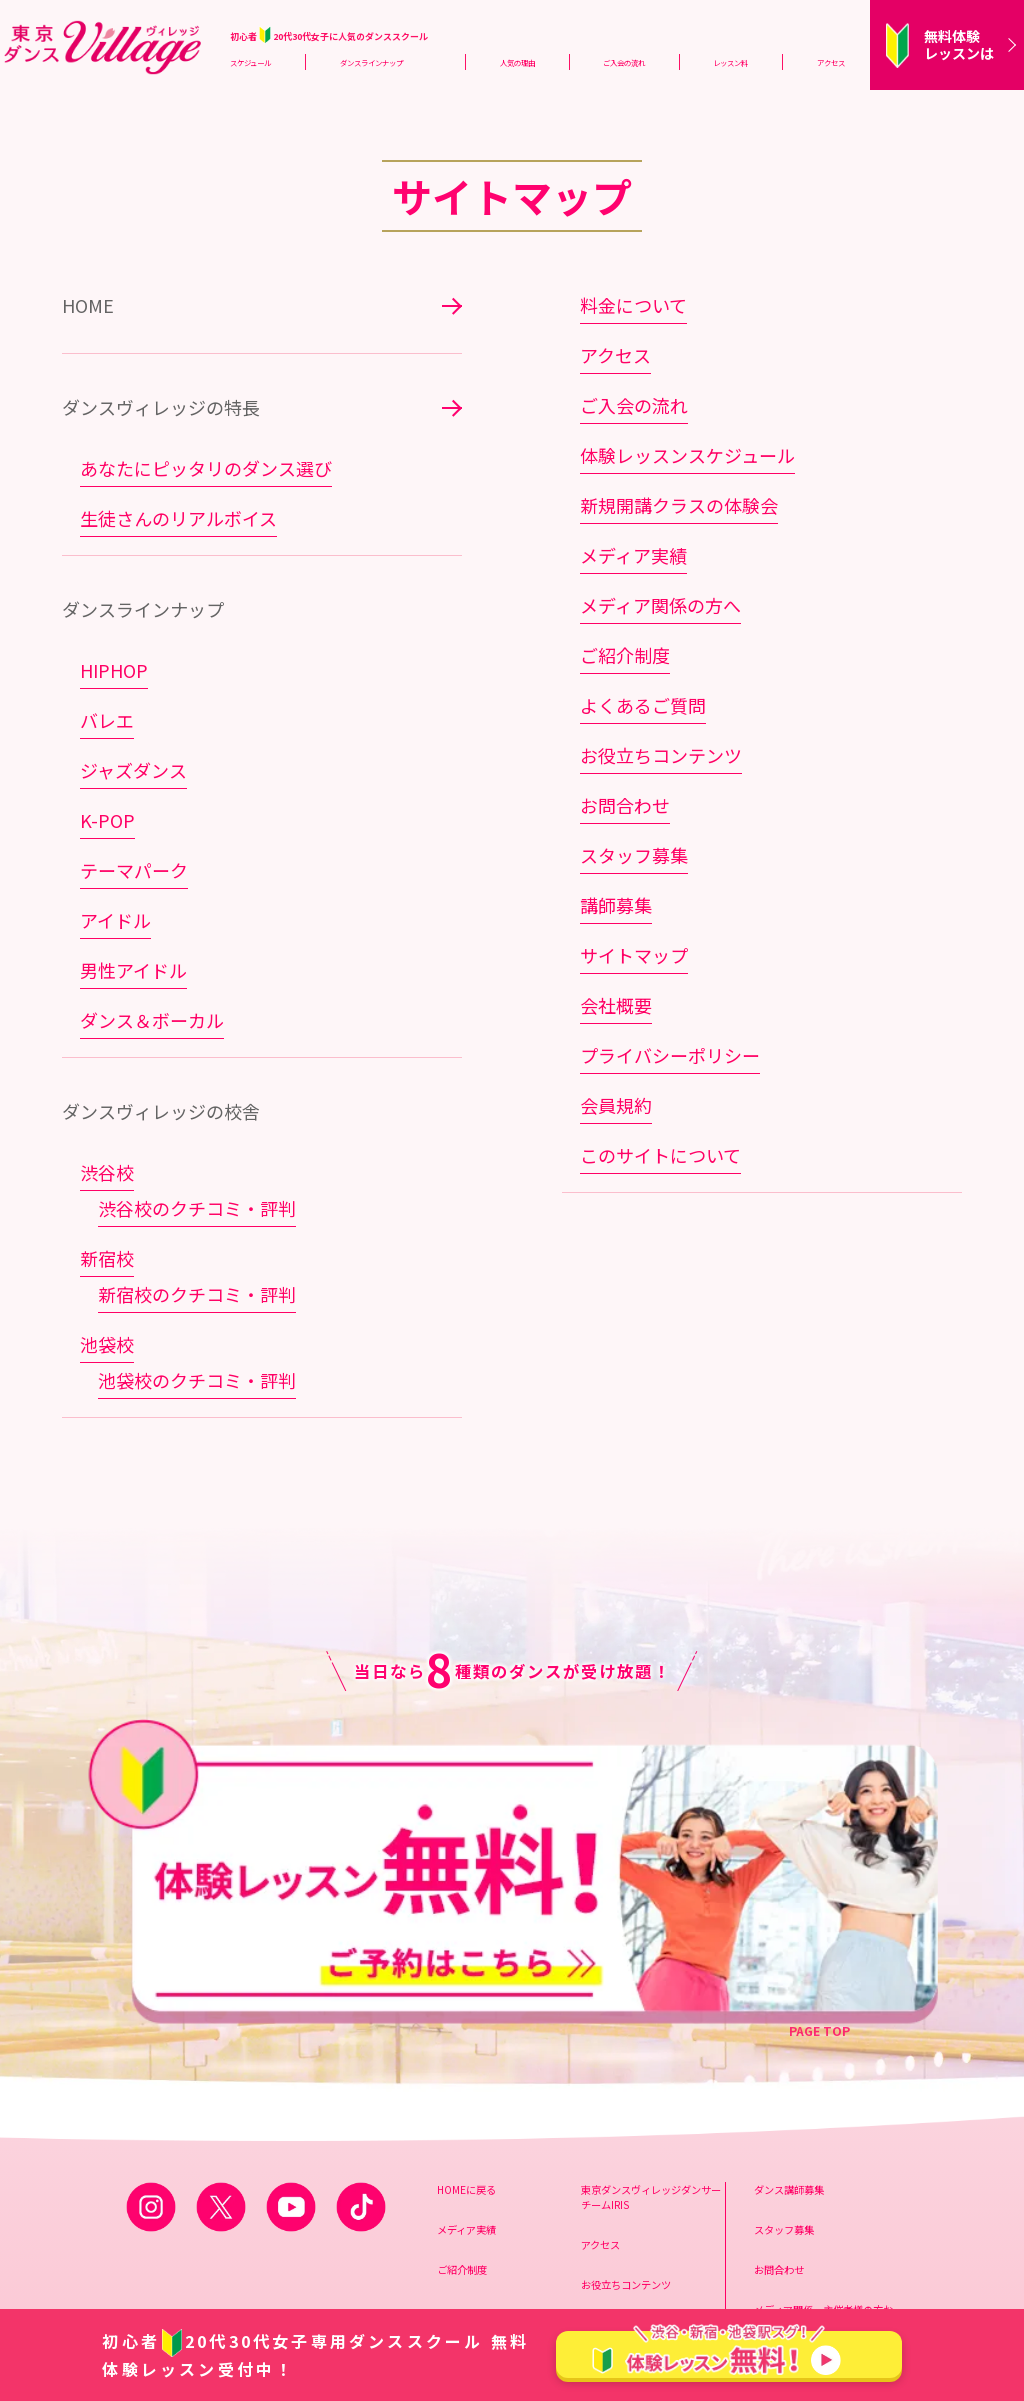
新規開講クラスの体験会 (679, 505)
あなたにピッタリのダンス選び (206, 468)
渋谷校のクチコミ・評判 (197, 1208)
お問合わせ (625, 805)
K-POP (107, 820)
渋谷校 (107, 1172)
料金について (633, 305)
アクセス (831, 62)
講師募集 (616, 905)
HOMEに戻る (466, 2018)
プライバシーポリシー (670, 1055)
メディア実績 (633, 555)
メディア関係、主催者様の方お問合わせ (823, 2146)
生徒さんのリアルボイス (178, 518)
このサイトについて (660, 1155)
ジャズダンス (133, 770)
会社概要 (616, 1005)
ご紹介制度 (625, 655)
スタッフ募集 (634, 855)
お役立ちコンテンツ (661, 755)
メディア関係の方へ (660, 605)
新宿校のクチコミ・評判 (197, 1294)
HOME (88, 305)
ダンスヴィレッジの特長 (161, 407)
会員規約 (616, 1105)
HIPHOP (114, 670)
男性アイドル (133, 970)
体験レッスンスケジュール (687, 455)
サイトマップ (634, 955)
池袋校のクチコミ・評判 (197, 1380)
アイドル (115, 920)
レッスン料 (730, 62)
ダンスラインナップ (371, 62)
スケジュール (250, 62)
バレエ (107, 720)
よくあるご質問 (643, 705)
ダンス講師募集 (789, 2018)
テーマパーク (134, 870)
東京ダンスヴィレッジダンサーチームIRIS (651, 2026)
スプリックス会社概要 (804, 2193)
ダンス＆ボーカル (152, 1020)
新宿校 (107, 1258)
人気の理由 (517, 62)
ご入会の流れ (624, 62)
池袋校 (107, 1344)
